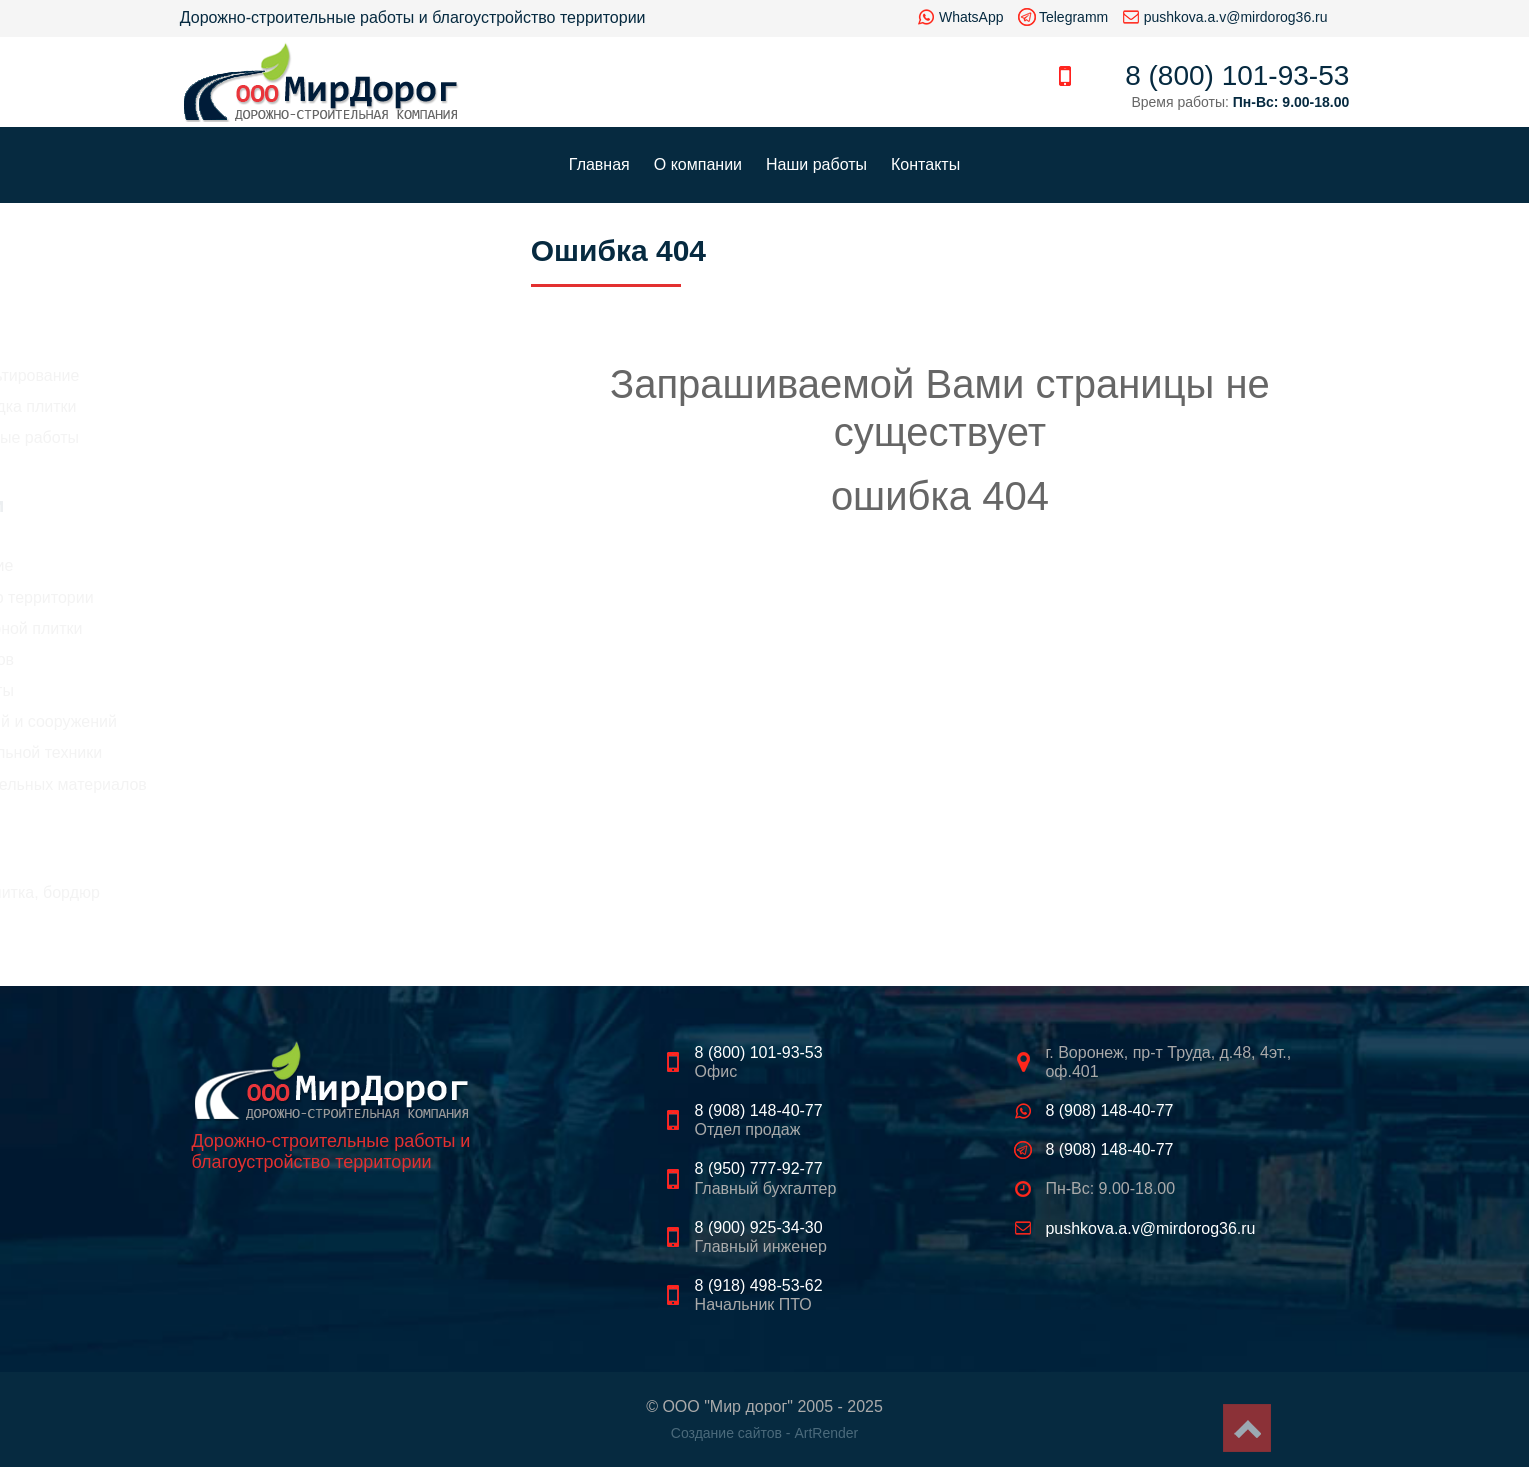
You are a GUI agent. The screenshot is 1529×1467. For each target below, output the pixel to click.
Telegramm (1073, 17)
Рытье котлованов (248, 659)
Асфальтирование (247, 565)
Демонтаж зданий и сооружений (299, 721)
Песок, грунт (241, 867)
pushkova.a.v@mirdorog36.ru (1236, 17)
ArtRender (826, 1433)
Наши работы (816, 164)
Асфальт (227, 817)
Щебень (224, 842)
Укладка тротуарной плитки (282, 628)
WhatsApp (971, 17)
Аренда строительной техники (292, 752)
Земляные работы (248, 690)
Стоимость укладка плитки (279, 406)
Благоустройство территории (287, 597)
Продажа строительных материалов (314, 784)
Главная (599, 164)
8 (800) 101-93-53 (1237, 75)
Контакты (925, 164)
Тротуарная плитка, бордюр (298, 892)
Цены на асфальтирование (280, 375)
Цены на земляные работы (280, 437)
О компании (698, 164)
